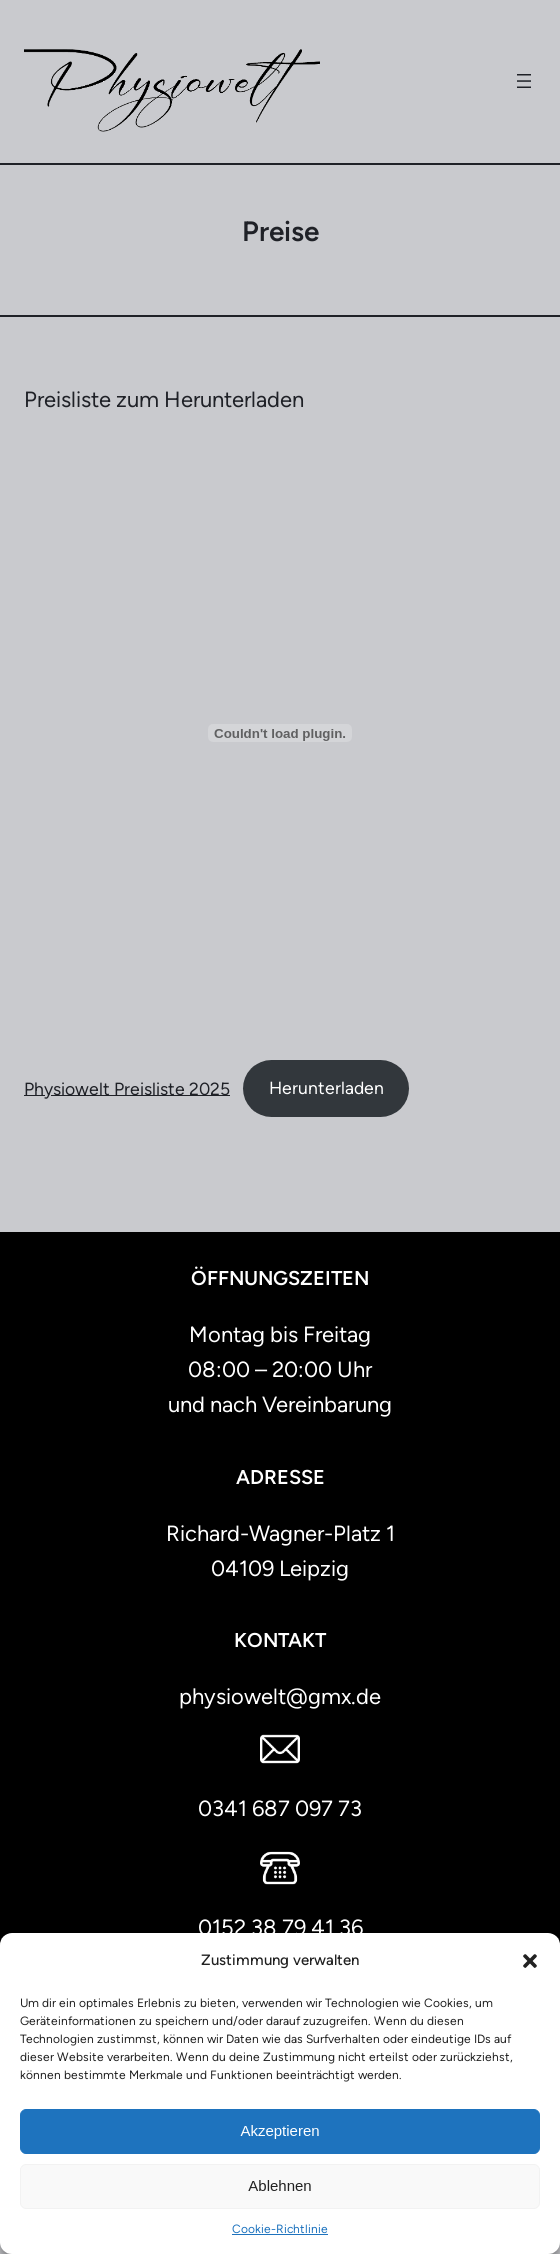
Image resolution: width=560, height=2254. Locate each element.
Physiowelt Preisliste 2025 (127, 1087)
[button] (530, 1961)
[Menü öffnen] (524, 81)
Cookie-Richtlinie (280, 2229)
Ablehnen (279, 2185)
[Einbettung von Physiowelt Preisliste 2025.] (280, 733)
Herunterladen (326, 1087)
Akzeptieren (279, 2130)
